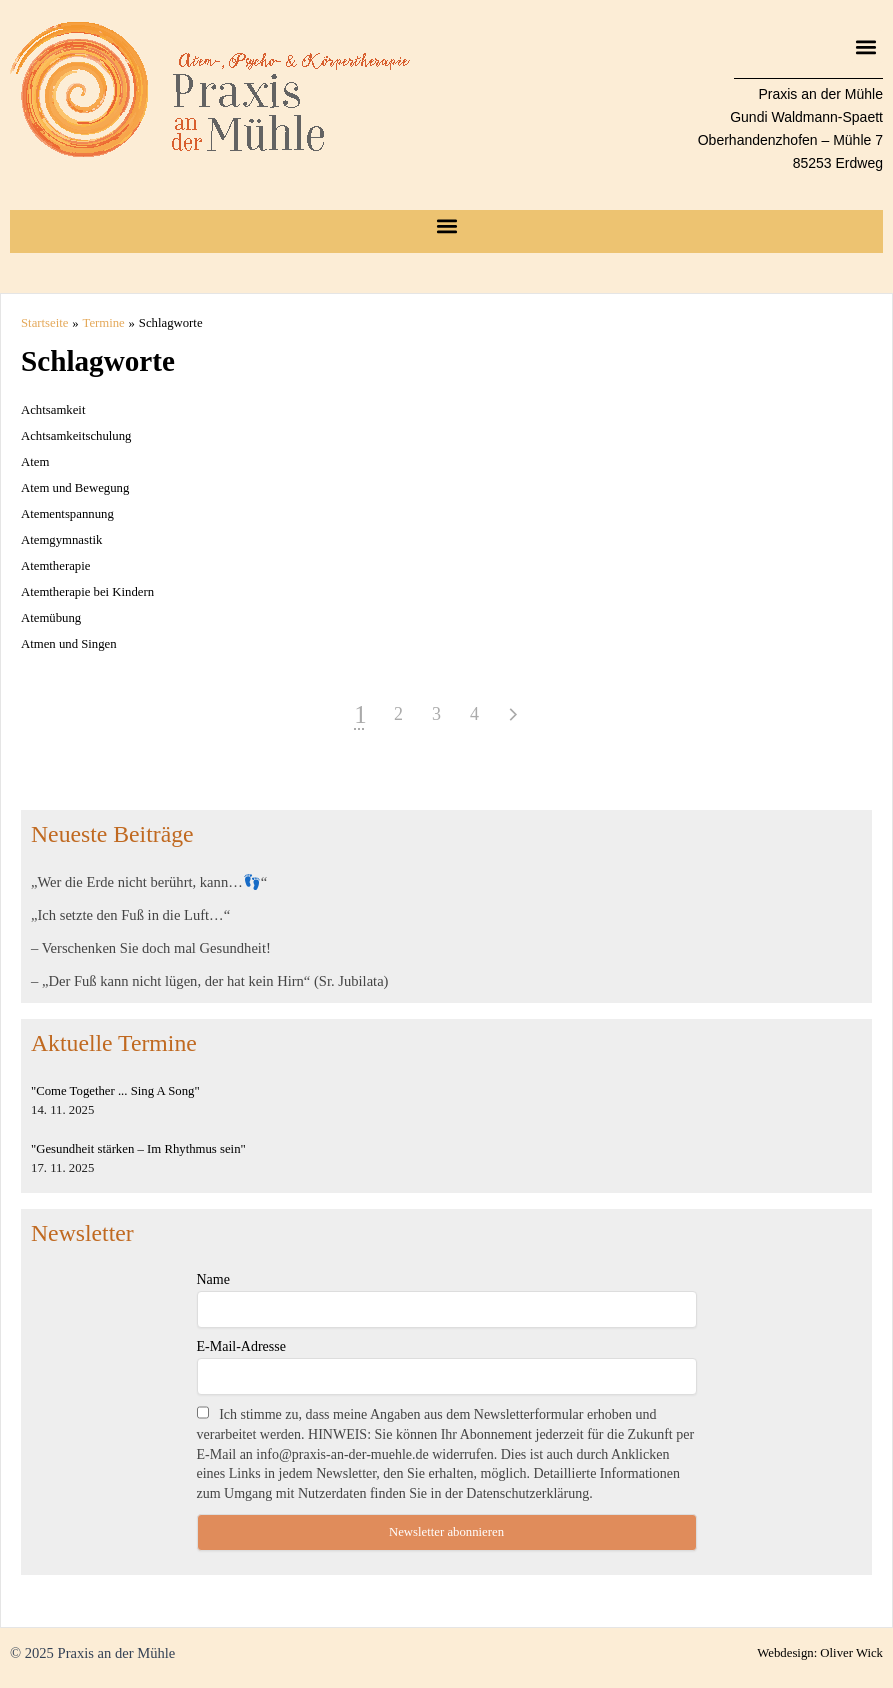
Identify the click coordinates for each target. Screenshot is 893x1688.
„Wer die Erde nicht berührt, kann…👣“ (149, 882)
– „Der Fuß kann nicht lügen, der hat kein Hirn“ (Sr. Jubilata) (209, 981)
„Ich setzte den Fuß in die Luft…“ (130, 915)
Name (213, 1279)
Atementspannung (67, 514)
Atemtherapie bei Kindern (87, 592)
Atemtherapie (55, 566)
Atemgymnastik (61, 540)
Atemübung (51, 618)
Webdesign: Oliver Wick (820, 1653)
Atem (35, 462)
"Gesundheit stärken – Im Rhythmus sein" (138, 1149)
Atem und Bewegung (75, 488)
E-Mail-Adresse (241, 1346)
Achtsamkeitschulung (76, 436)
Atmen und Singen (69, 644)
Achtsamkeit (53, 410)
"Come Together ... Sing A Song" (115, 1091)
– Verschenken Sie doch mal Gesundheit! (151, 948)
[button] (866, 46)
